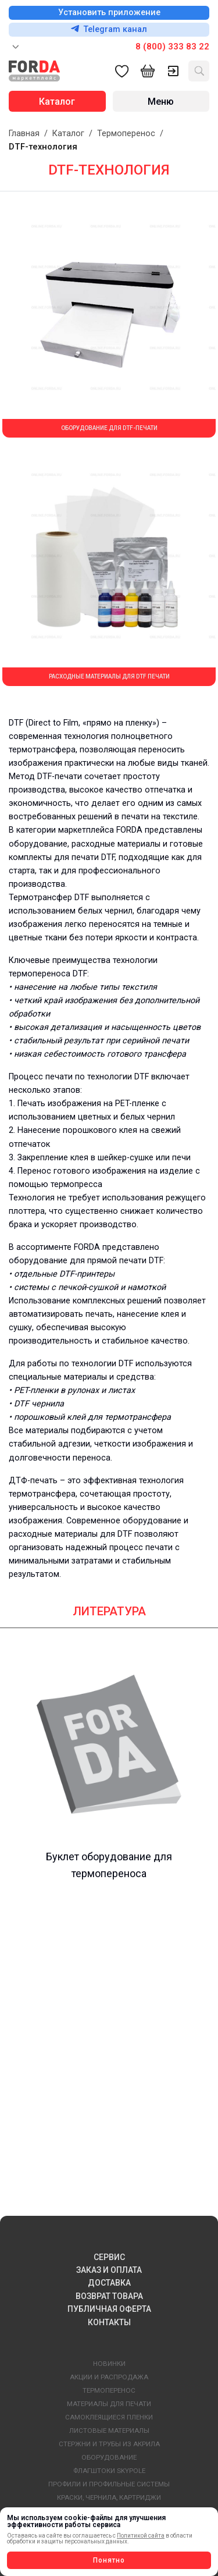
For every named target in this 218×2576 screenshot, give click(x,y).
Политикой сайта (141, 2535)
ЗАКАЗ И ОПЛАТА (109, 2270)
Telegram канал (109, 29)
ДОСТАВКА (109, 2282)
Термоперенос (126, 133)
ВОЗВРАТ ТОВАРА (109, 2296)
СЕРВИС (109, 2257)
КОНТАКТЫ (109, 2322)
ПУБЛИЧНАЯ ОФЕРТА (109, 2309)
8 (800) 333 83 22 (172, 46)
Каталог (68, 133)
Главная (24, 133)
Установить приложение (109, 12)
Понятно (109, 2560)
